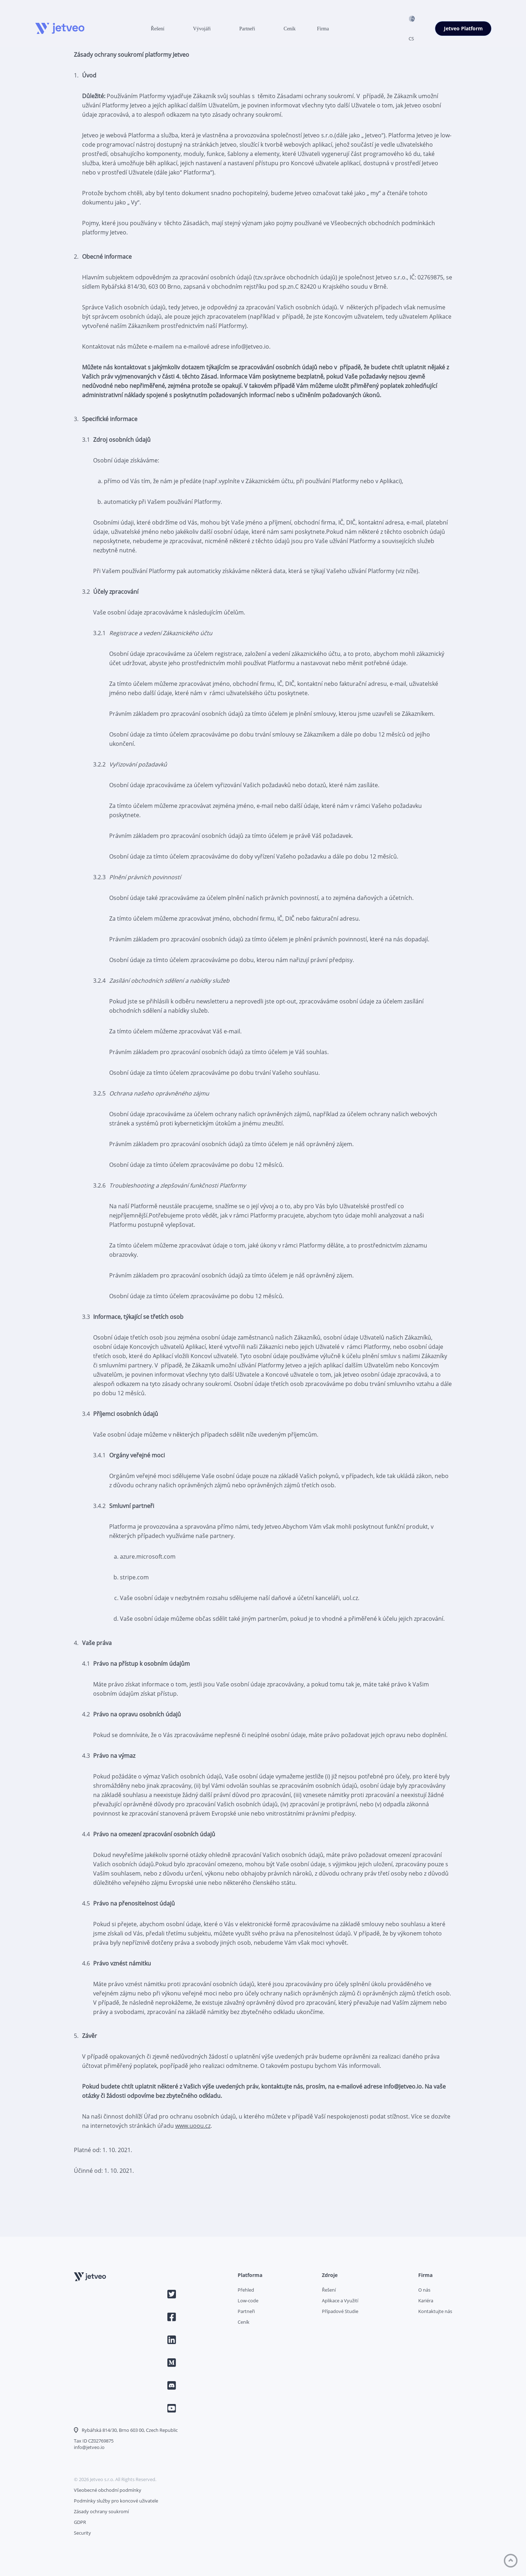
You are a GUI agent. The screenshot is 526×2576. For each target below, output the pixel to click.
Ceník (289, 29)
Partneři (247, 29)
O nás (424, 2290)
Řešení (158, 29)
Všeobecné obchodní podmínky (107, 2490)
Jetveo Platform (463, 28)
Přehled (246, 2290)
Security (82, 2533)
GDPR (80, 2522)
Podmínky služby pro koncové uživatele (116, 2500)
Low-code (248, 2300)
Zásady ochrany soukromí (101, 2511)
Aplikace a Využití (340, 2300)
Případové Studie (340, 2311)
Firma (323, 29)
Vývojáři (202, 29)
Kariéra (425, 2300)
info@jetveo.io (89, 2447)
